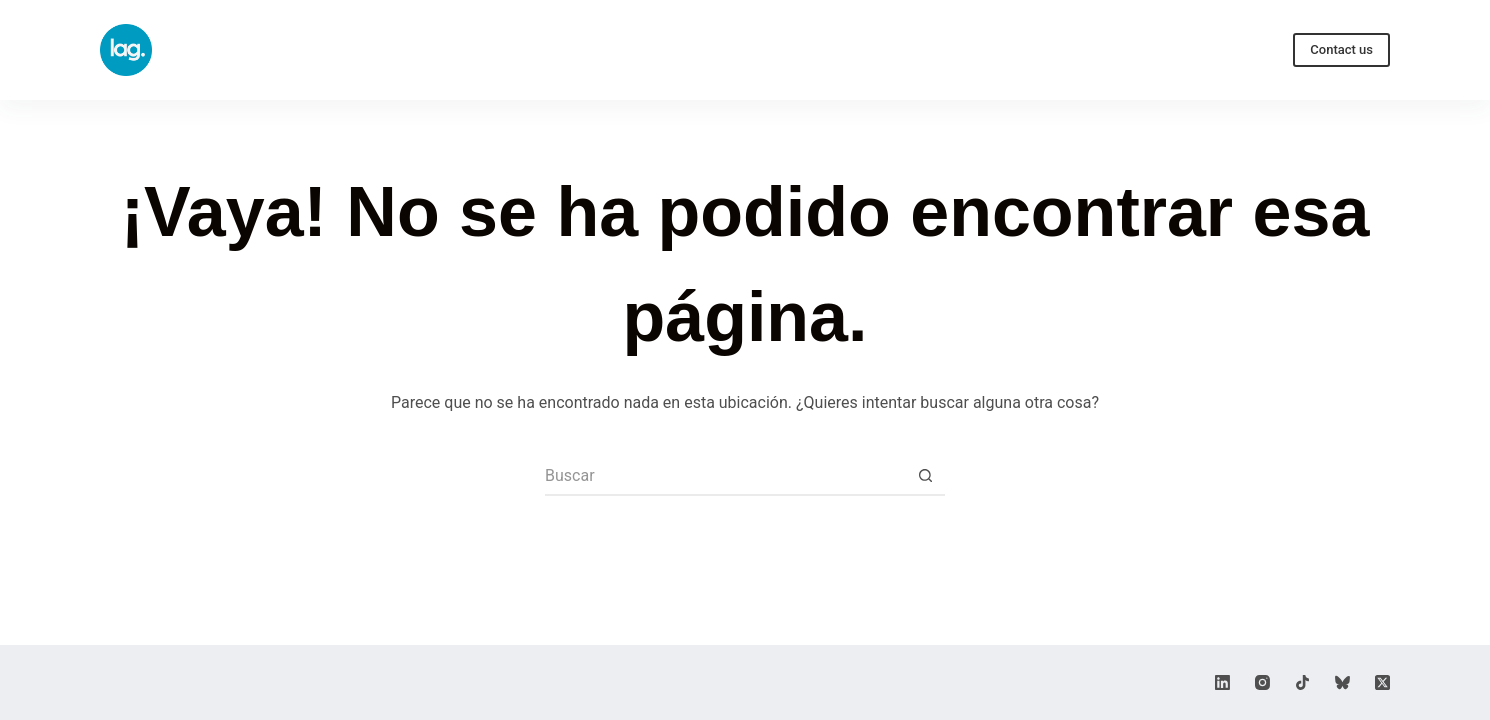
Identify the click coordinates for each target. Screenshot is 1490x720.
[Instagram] (1262, 682)
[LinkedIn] (1222, 682)
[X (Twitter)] (1382, 682)
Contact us (1341, 49)
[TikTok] (1302, 682)
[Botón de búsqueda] (925, 476)
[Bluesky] (1342, 682)
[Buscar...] (725, 476)
